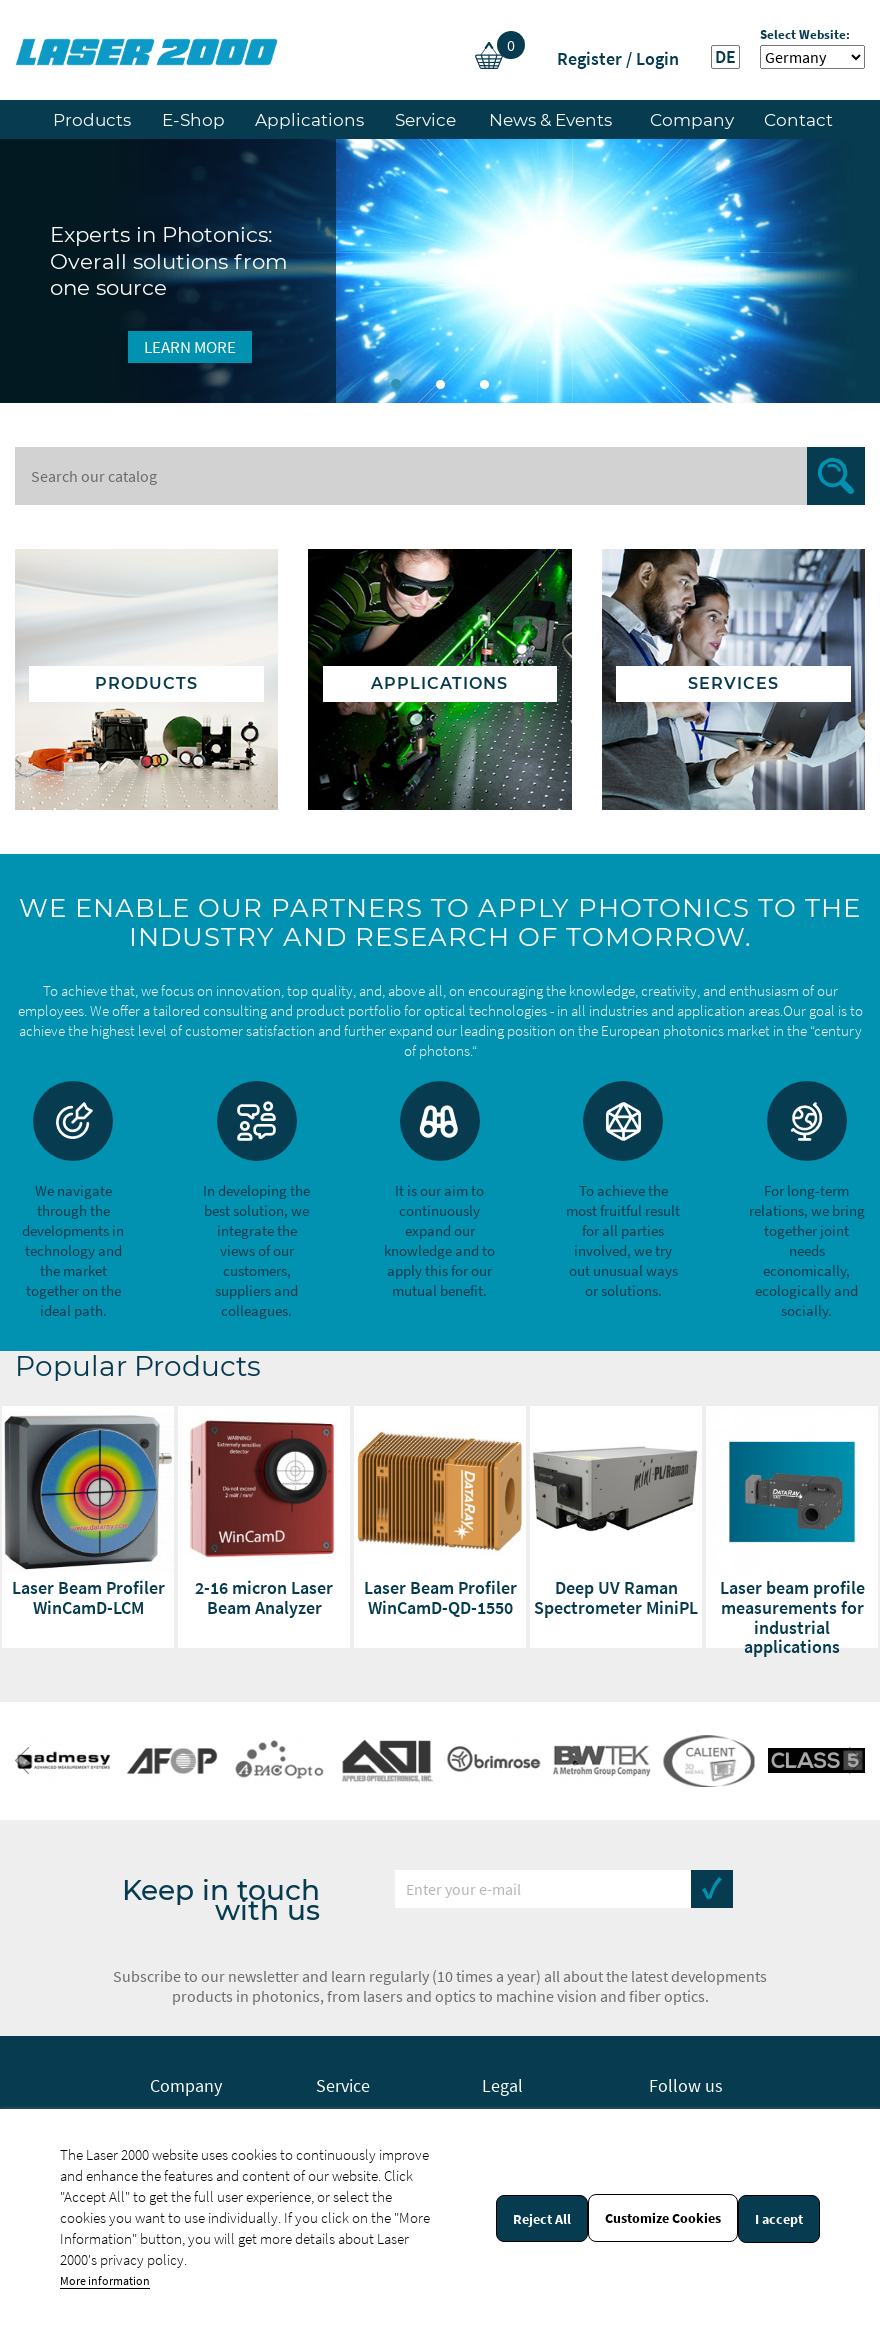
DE (725, 57)
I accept (779, 2219)
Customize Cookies (663, 2218)
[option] (440, 271)
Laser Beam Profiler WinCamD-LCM (88, 1597)
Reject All (542, 2219)
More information (105, 2280)
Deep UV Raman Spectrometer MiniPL (616, 1597)
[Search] (440, 476)
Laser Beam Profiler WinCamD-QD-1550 (440, 1597)
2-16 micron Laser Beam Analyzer (264, 1597)
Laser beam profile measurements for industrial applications (792, 1617)
